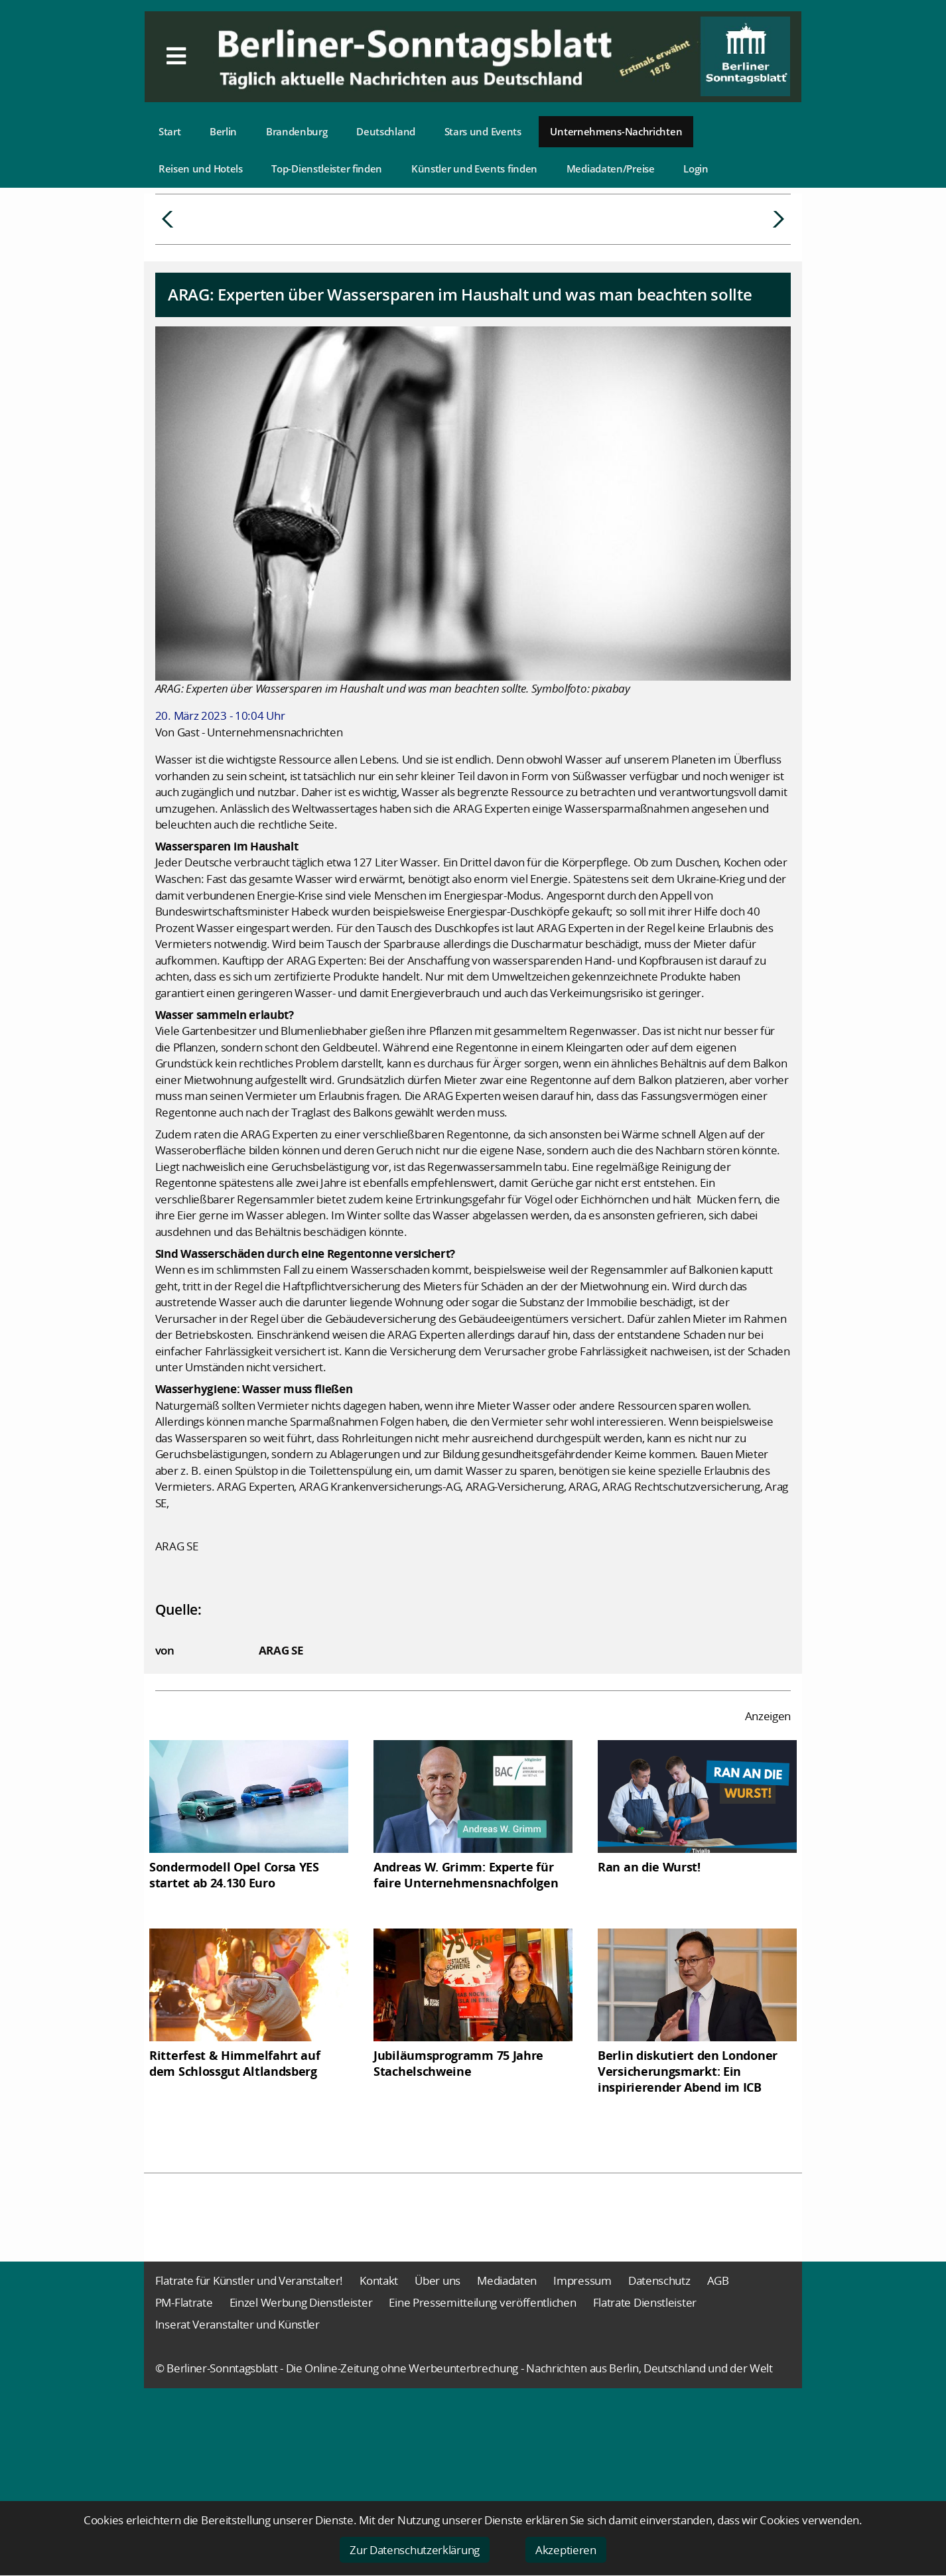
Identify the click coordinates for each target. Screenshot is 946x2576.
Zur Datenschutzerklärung (415, 2549)
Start (170, 131)
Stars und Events (482, 131)
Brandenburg (297, 131)
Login (696, 168)
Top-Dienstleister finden (326, 168)
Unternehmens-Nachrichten (616, 131)
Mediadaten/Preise (611, 168)
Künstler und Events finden (474, 168)
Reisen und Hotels (201, 168)
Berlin (223, 131)
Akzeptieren (565, 2549)
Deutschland (385, 131)
